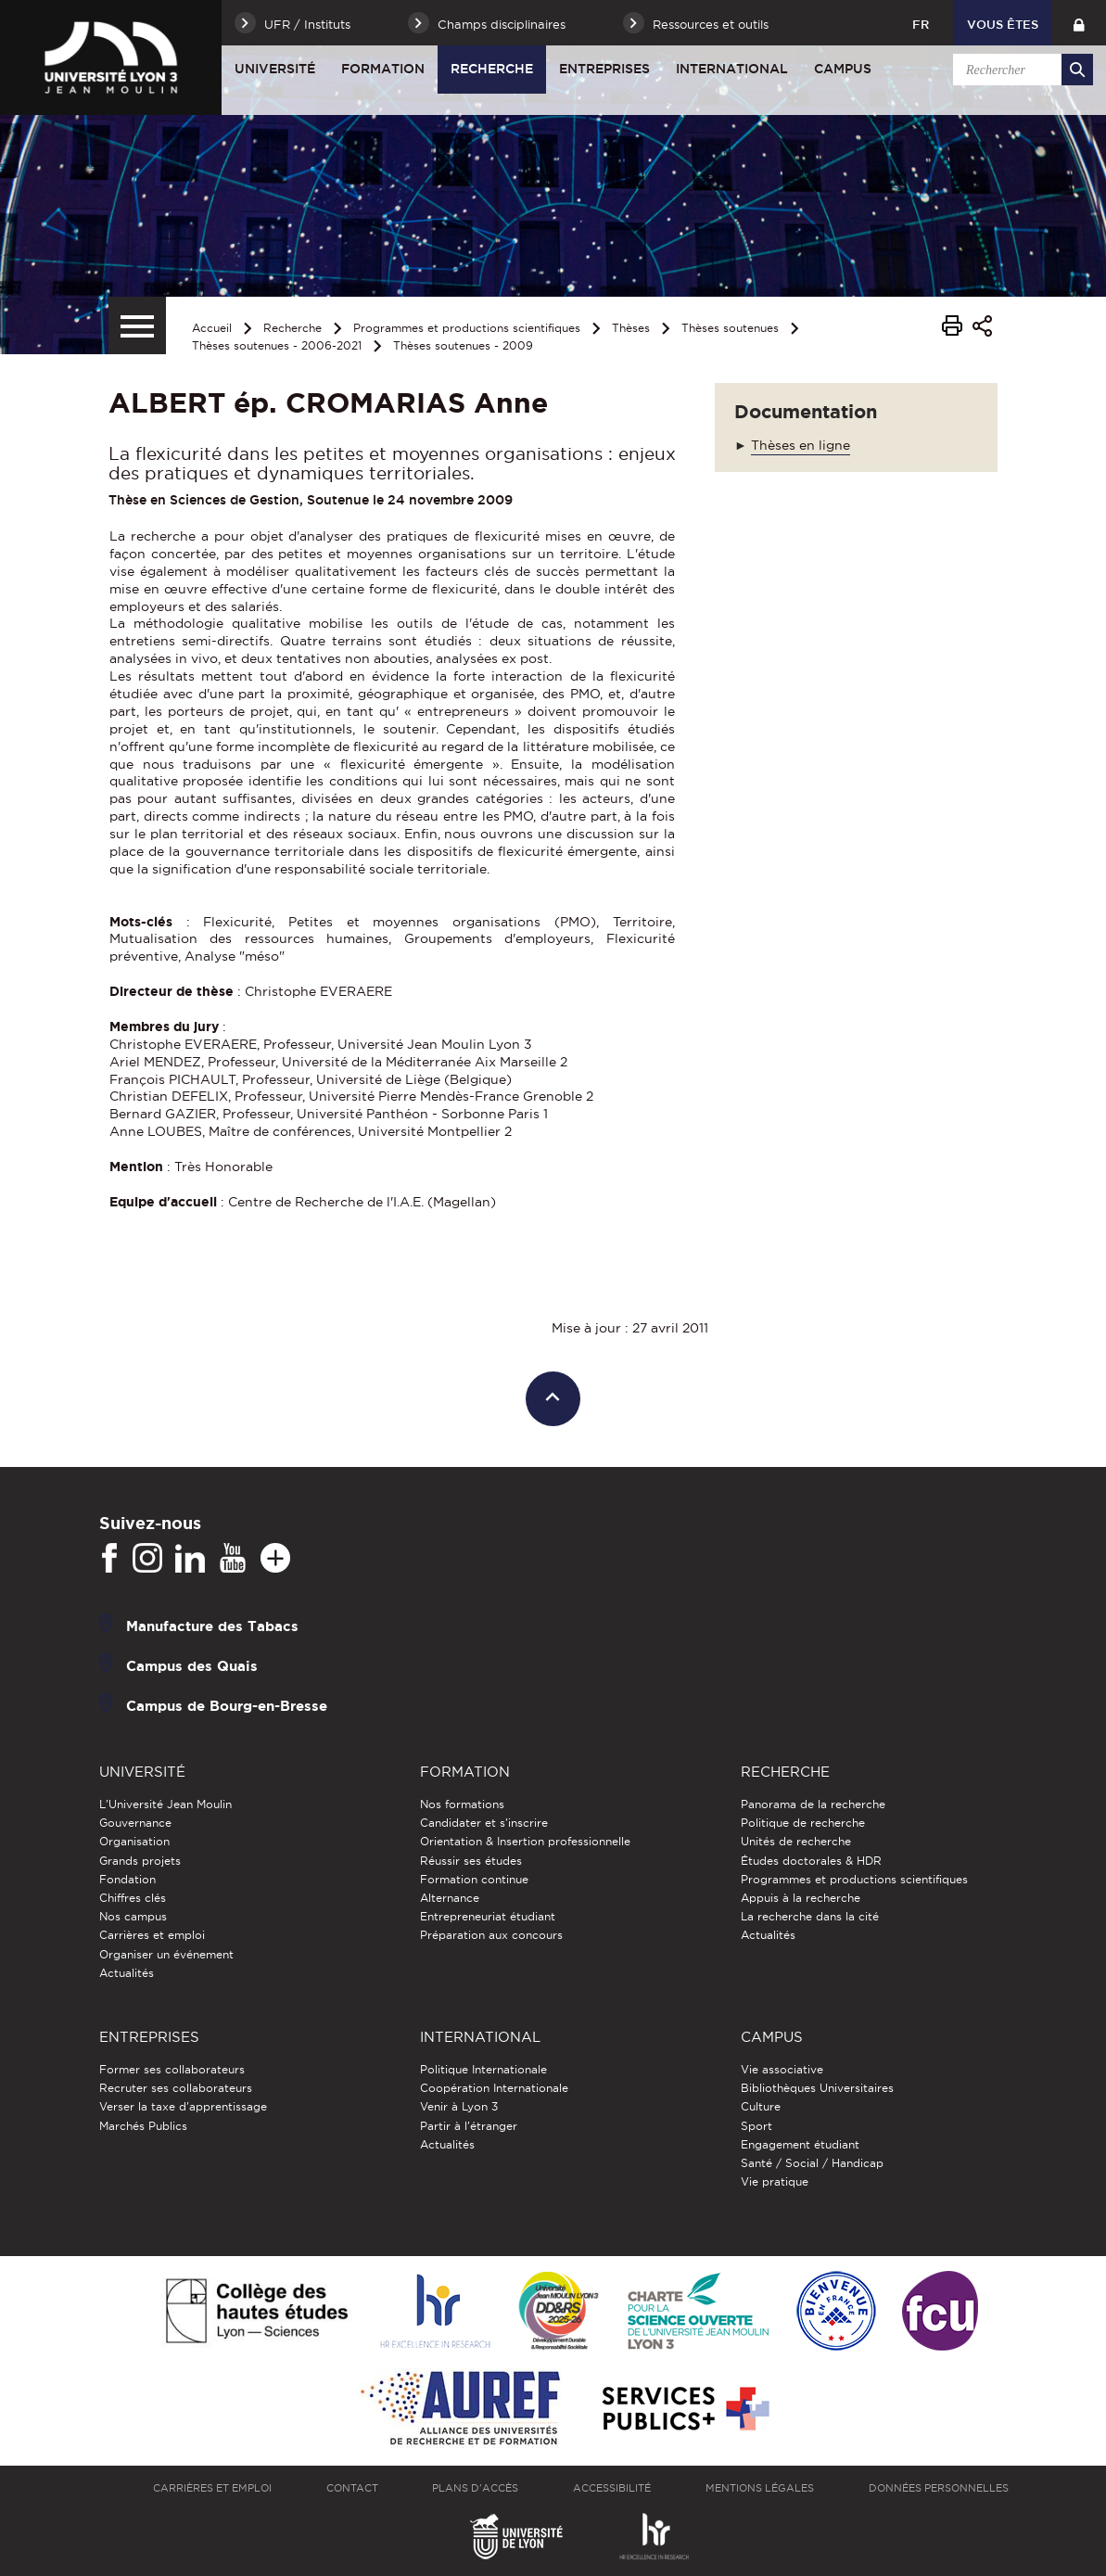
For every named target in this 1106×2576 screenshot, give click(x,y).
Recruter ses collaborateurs (175, 2088)
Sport (756, 2126)
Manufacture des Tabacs (212, 1626)
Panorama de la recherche (813, 1804)
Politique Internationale (483, 2069)
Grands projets (140, 1861)
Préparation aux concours (491, 1935)
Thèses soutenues (730, 328)
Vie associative (782, 2069)
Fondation (127, 1879)
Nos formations (462, 1804)
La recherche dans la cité (810, 1916)
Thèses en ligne (800, 445)
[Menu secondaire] (137, 325)
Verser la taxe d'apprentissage (183, 2106)
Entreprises (604, 68)
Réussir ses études (471, 1861)
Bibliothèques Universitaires (817, 2088)
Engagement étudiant (800, 2144)
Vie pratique (774, 2181)
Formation (383, 68)
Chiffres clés (132, 1898)
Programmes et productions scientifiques (466, 328)
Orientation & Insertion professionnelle (525, 1841)
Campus (842, 68)
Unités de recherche (796, 1841)
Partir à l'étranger (468, 2126)
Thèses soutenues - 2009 (463, 345)
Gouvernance (135, 1823)
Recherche (492, 68)
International (732, 68)
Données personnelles (939, 2487)
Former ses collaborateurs (172, 2069)
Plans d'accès (475, 2487)
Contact (352, 2487)
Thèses (631, 328)
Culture (761, 2106)
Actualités (126, 1973)
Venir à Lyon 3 (459, 2106)
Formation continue (474, 1879)
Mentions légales (760, 2487)
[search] (1020, 69)
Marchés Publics (143, 2126)
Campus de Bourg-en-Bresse (226, 1706)
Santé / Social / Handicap (812, 2163)
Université (275, 68)
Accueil (212, 328)
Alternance (449, 1898)
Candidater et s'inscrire (484, 1823)
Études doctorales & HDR (811, 1861)
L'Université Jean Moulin (165, 1804)
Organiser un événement (166, 1954)
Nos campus (133, 1916)
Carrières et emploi (152, 1935)
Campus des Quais (192, 1666)
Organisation (134, 1841)
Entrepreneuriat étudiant (487, 1916)
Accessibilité (612, 2487)
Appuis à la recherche (800, 1898)
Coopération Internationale (494, 2088)
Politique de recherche (803, 1823)
